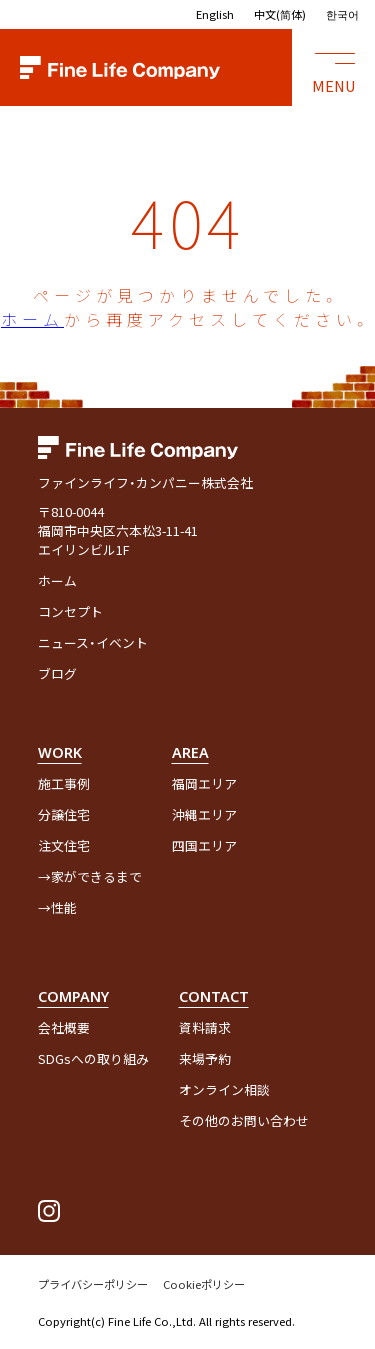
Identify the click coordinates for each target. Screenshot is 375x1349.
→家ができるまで (90, 876)
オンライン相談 (224, 1089)
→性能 (57, 907)
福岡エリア (204, 783)
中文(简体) (280, 14)
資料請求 (205, 1027)
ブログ (57, 673)
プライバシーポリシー (93, 1284)
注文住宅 (64, 845)
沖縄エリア (204, 814)
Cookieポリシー (204, 1284)
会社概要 (64, 1027)
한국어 (342, 14)
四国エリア (204, 845)
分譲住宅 (64, 814)
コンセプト (70, 611)
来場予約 (205, 1058)
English (215, 14)
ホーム (32, 319)
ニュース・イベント (93, 642)
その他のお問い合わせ (244, 1120)
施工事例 (64, 783)
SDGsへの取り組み (93, 1058)
